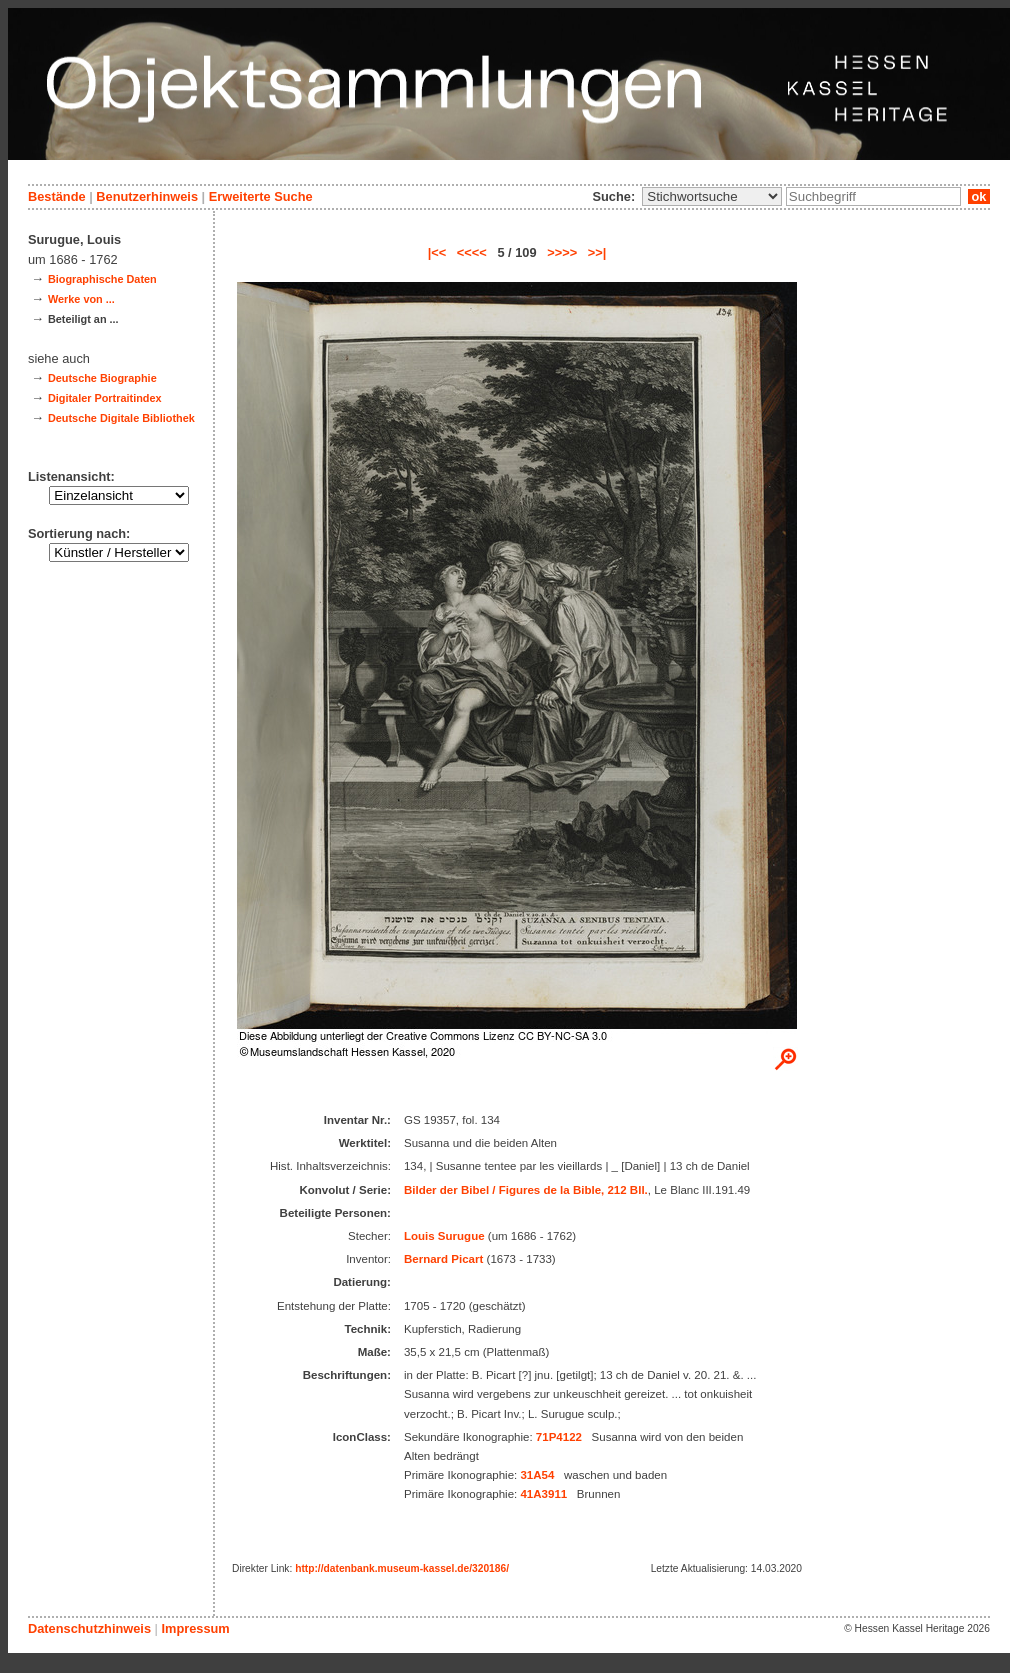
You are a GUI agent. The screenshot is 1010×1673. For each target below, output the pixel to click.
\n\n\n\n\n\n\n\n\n (712, 196)
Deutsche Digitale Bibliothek (121, 418)
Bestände (57, 196)
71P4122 (559, 1437)
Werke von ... (81, 299)
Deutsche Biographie (102, 378)
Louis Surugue (444, 1236)
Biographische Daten (102, 279)
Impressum (195, 1628)
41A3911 (543, 1494)
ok (979, 196)
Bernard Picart (443, 1259)
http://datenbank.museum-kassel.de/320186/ (402, 1568)
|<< (437, 252)
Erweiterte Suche (261, 196)
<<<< (472, 252)
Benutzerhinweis (147, 196)
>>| (597, 252)
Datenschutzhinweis (89, 1628)
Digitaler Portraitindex (105, 398)
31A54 (537, 1475)
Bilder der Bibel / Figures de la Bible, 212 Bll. (526, 1190)
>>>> (562, 252)
